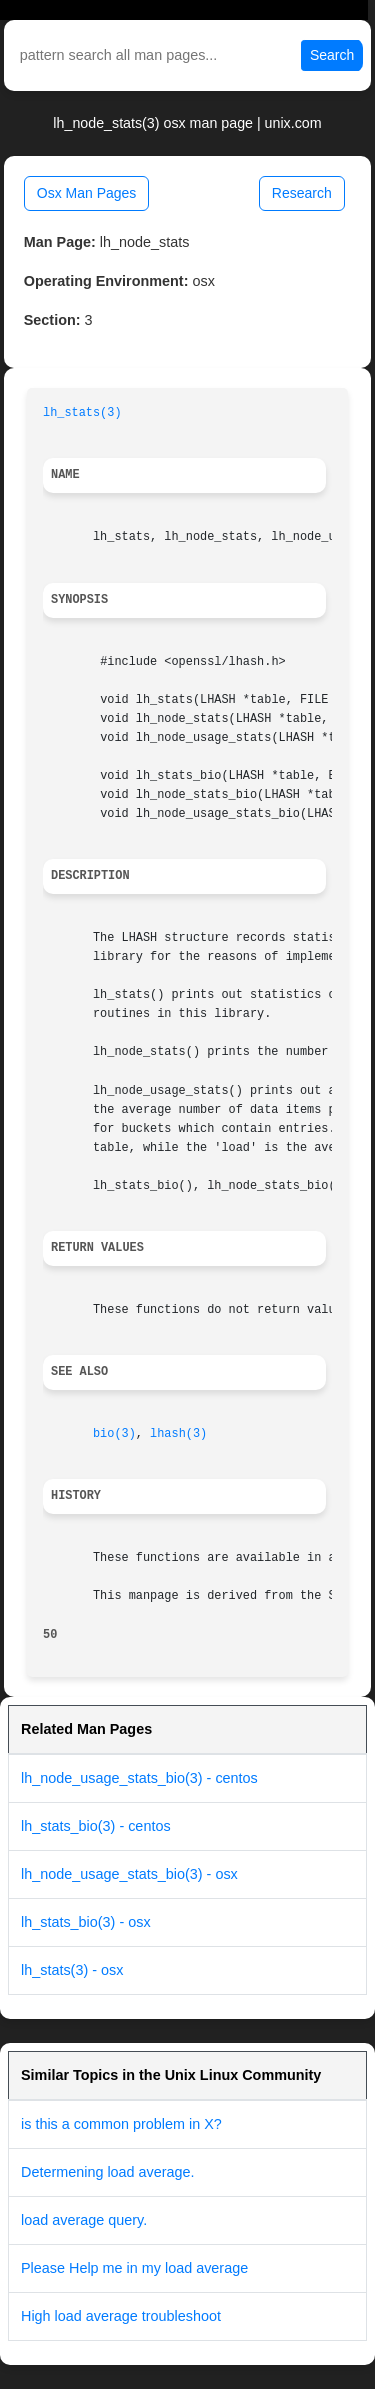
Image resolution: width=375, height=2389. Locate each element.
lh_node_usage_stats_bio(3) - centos (139, 1778)
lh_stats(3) (82, 413)
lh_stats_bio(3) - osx (86, 1922)
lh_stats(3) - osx (72, 1970)
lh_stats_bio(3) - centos (96, 1826)
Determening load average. (108, 2172)
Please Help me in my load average (134, 2268)
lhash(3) (178, 1434)
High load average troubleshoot (121, 2316)
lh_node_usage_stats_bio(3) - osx (129, 1874)
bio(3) (114, 1434)
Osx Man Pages (87, 193)
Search (332, 55)
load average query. (84, 2220)
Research (302, 193)
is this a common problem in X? (121, 2124)
